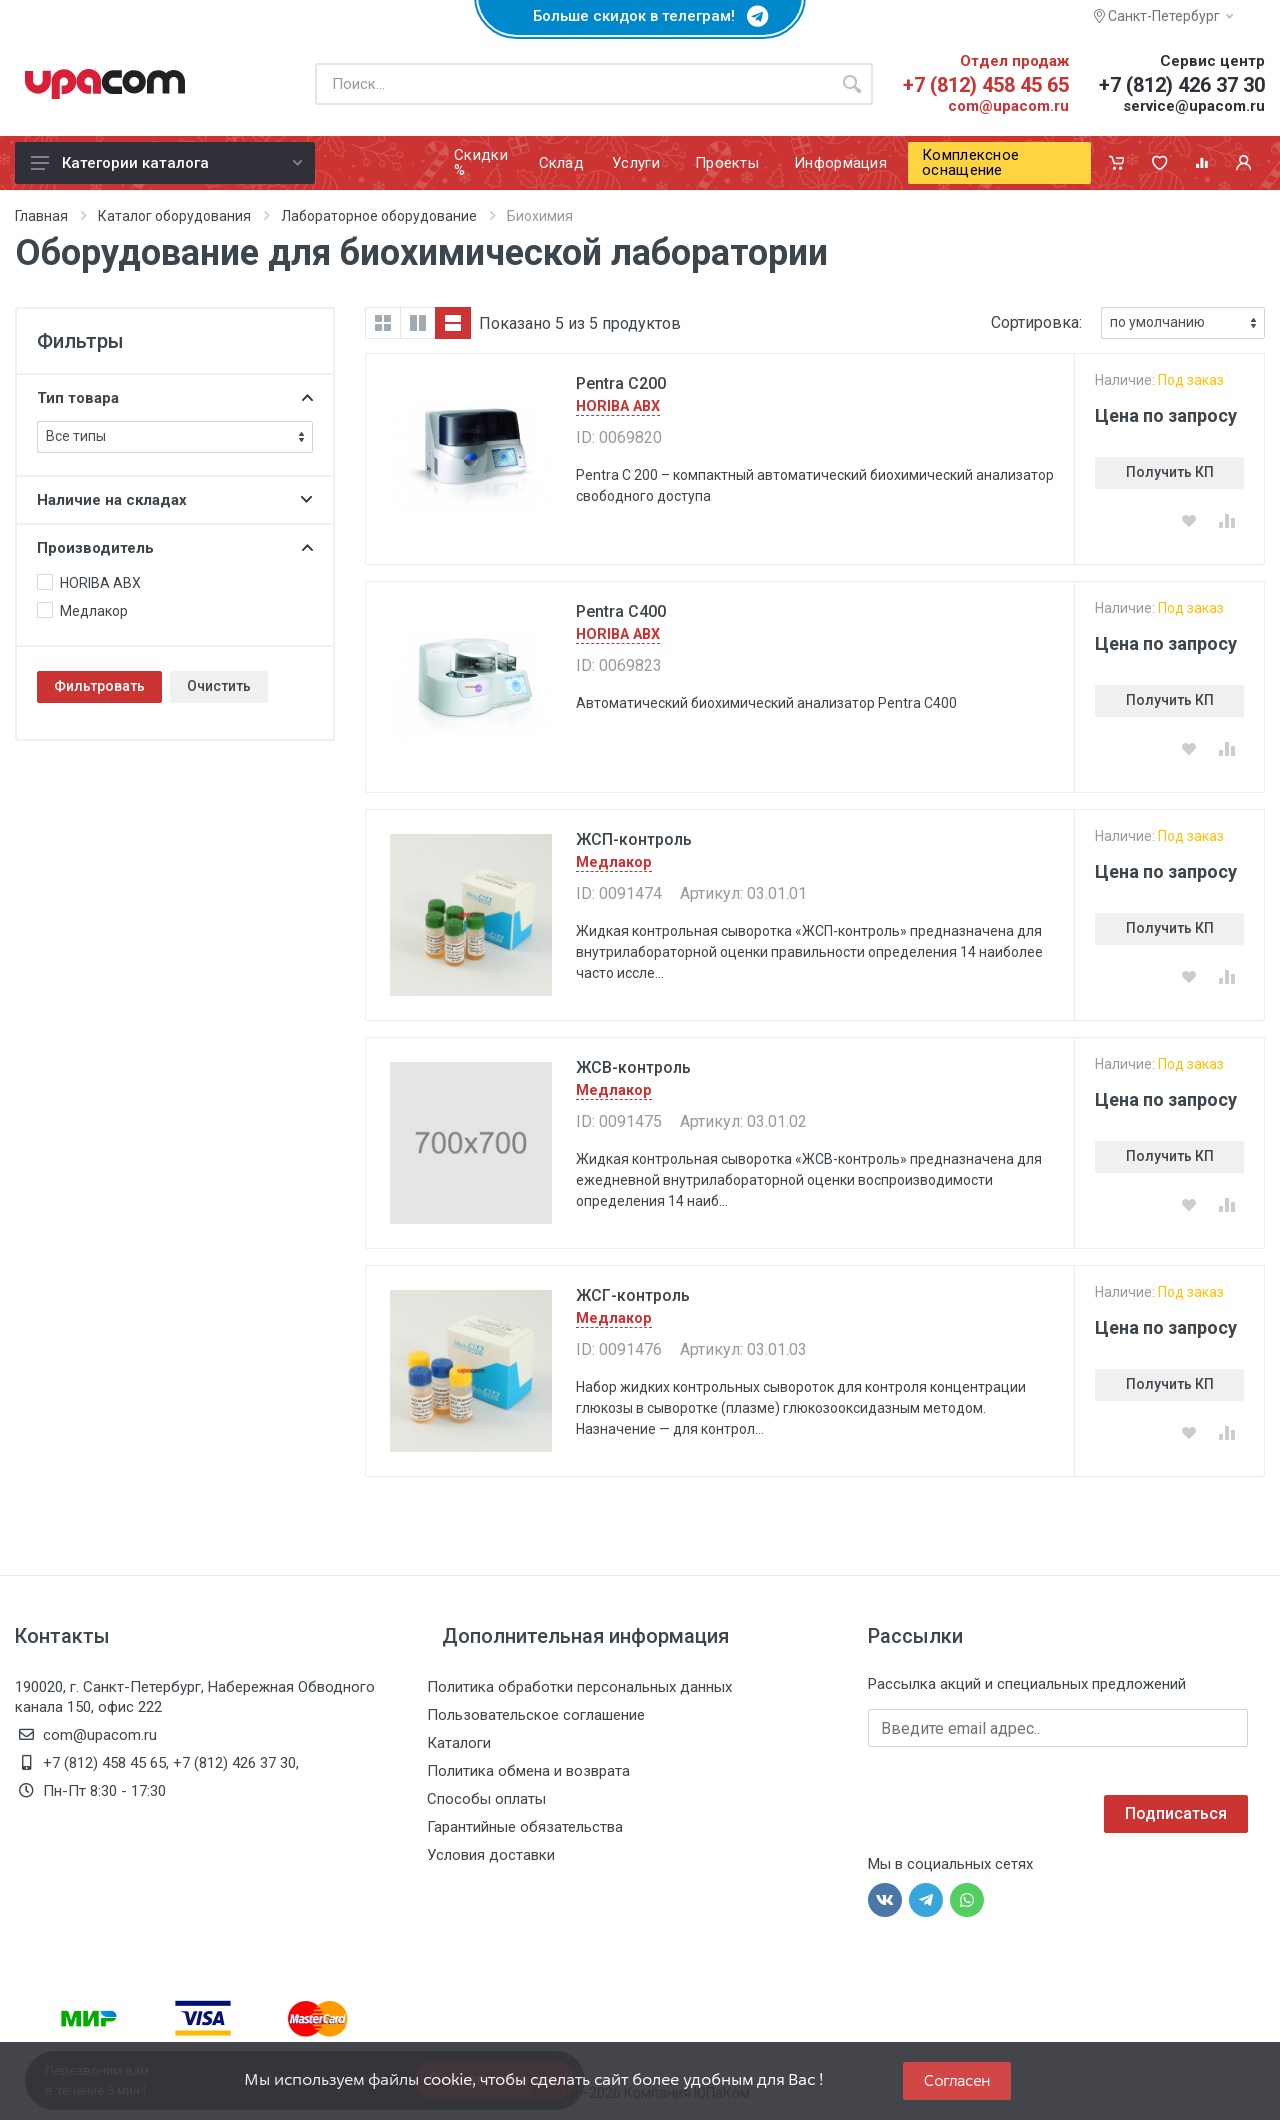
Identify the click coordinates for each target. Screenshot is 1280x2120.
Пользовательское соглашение (536, 1715)
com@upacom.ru (1008, 106)
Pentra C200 (621, 383)
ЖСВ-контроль (633, 1067)
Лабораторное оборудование (379, 216)
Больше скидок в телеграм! (640, 16)
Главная (41, 216)
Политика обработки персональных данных (579, 1687)
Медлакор (614, 862)
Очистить (219, 686)
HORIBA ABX (618, 406)
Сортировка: (1036, 322)
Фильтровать (99, 686)
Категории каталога (166, 163)
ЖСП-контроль (634, 839)
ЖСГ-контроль (633, 1295)
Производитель (175, 548)
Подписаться (1176, 1813)
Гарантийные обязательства (525, 1827)
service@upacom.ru (1194, 106)
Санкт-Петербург (1163, 16)
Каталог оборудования (174, 216)
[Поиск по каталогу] (573, 84)
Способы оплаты (486, 1799)
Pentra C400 (621, 611)
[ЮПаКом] (105, 84)
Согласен (957, 2080)
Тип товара (175, 398)
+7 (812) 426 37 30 (1182, 85)
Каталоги (459, 1743)
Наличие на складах (175, 500)
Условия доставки (491, 1855)
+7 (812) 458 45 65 (986, 85)
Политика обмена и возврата (528, 1771)
